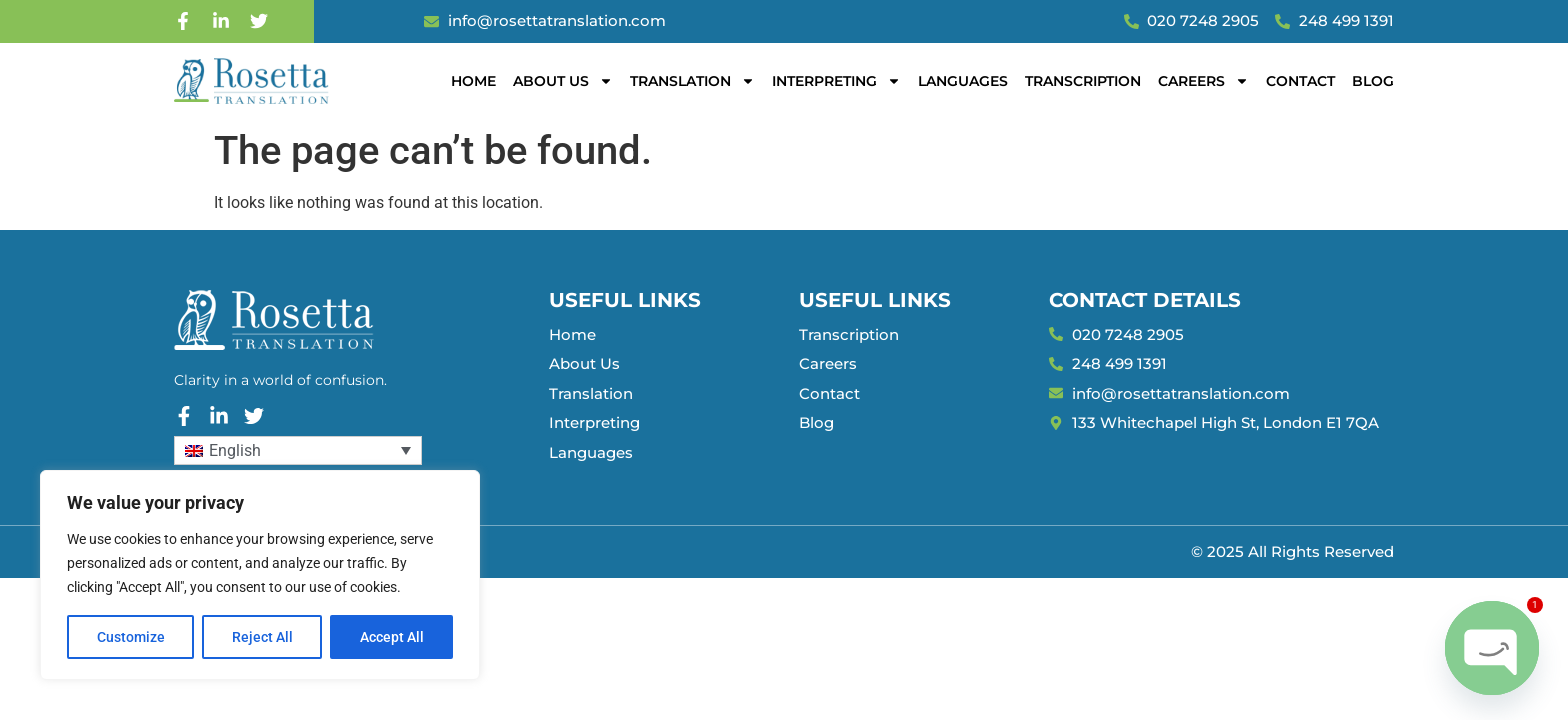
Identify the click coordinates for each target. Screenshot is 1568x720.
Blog (1373, 81)
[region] (260, 575)
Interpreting (836, 81)
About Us (563, 81)
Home (473, 81)
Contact (1300, 81)
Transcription (1083, 81)
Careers (1203, 81)
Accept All (392, 637)
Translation (692, 81)
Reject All (262, 637)
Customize (131, 637)
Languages (963, 81)
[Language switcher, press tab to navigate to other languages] (298, 450)
